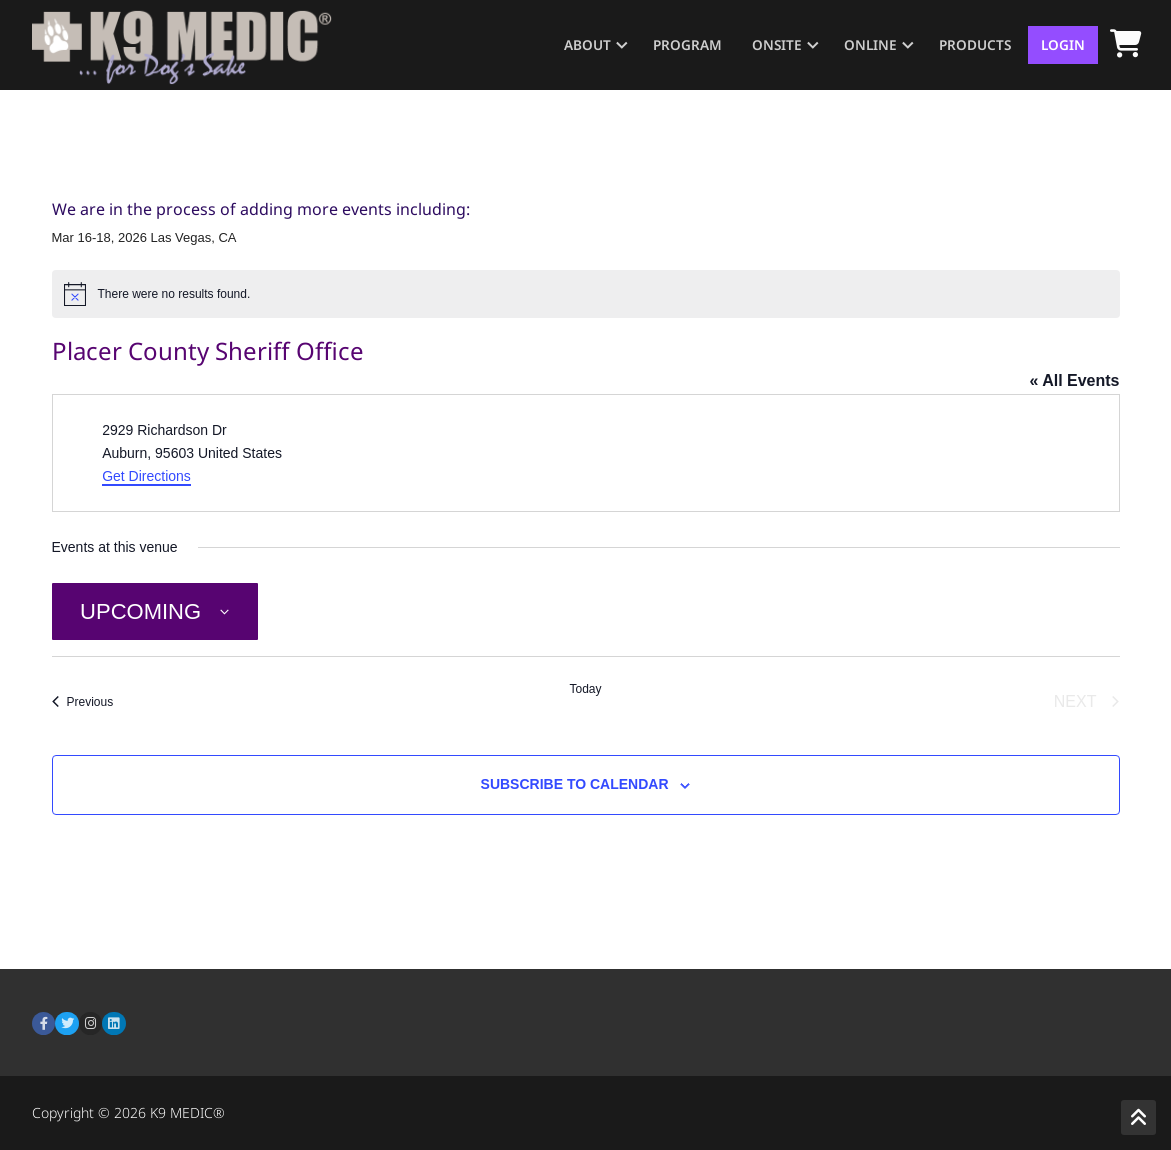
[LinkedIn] (113, 1023)
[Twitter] (66, 1023)
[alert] (586, 294)
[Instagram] (90, 1023)
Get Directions (146, 476)
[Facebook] (43, 1023)
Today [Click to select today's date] (585, 689)
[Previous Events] (83, 702)
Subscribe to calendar (575, 784)
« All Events (1074, 380)
